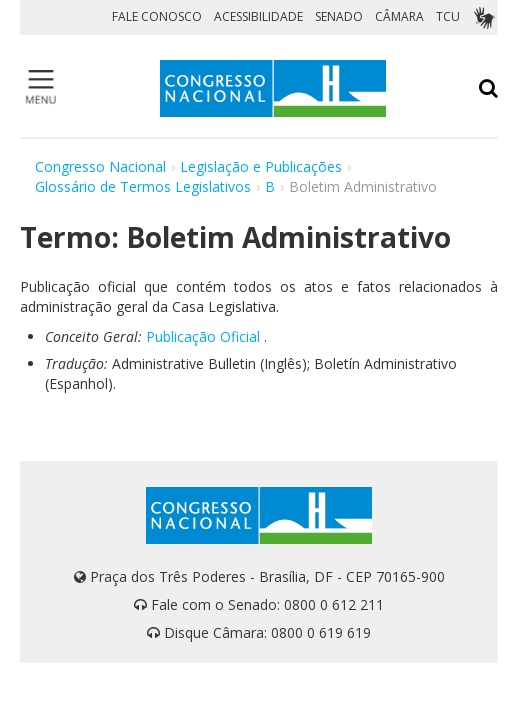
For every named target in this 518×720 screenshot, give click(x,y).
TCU (448, 16)
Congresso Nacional (100, 166)
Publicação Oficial (203, 336)
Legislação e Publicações (261, 166)
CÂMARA (399, 16)
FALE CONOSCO (157, 16)
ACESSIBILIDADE (258, 16)
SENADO (339, 16)
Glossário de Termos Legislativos (143, 186)
